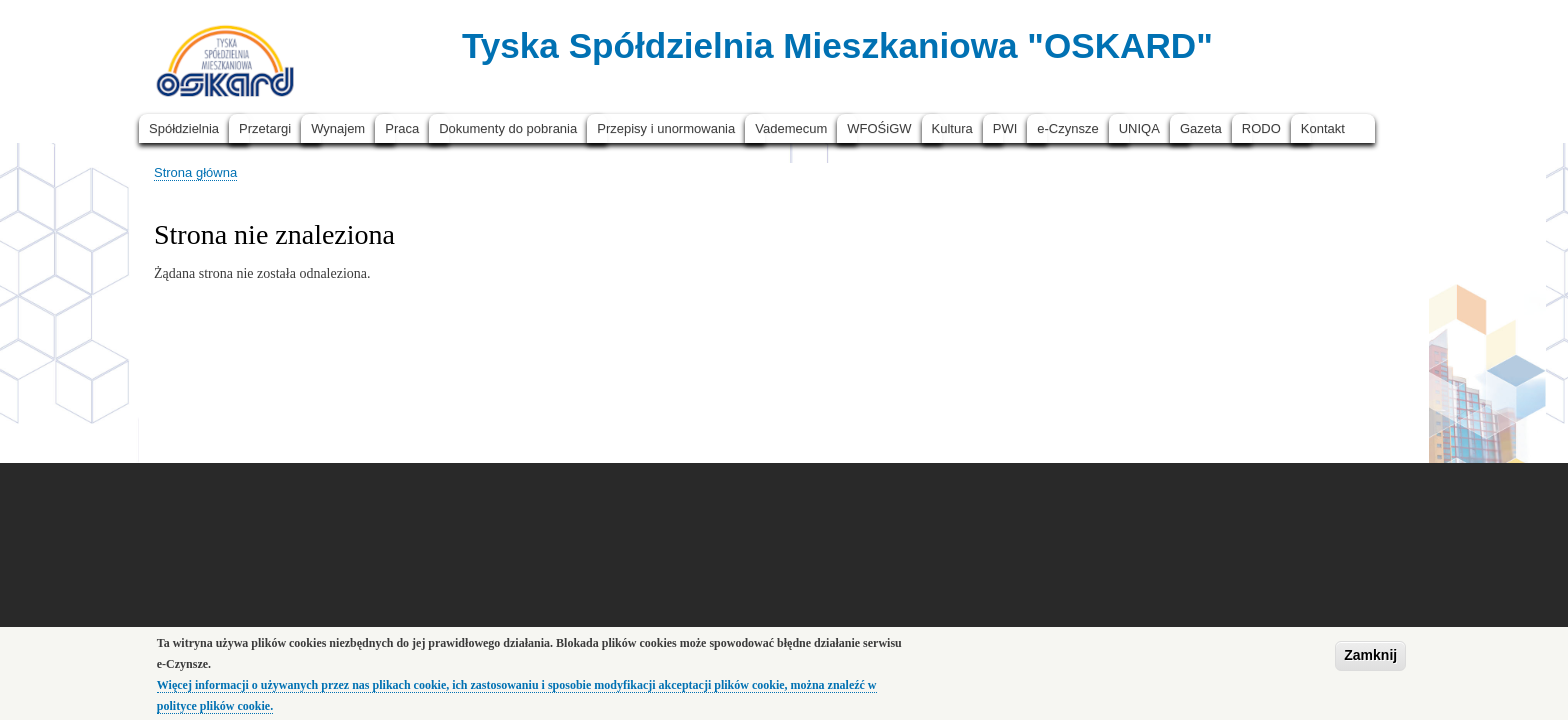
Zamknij (1370, 661)
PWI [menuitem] (1005, 128)
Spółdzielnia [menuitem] (184, 128)
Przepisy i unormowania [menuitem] (666, 128)
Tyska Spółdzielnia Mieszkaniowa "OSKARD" (837, 45)
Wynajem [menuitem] (338, 128)
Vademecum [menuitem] (791, 128)
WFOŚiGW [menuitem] (879, 128)
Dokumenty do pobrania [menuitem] (508, 128)
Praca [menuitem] (402, 128)
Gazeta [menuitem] (1201, 128)
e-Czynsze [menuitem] (1067, 128)
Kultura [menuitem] (952, 128)
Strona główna (195, 172)
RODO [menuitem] (1261, 128)
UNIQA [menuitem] (1139, 128)
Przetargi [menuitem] (265, 128)
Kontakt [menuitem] (1323, 128)
